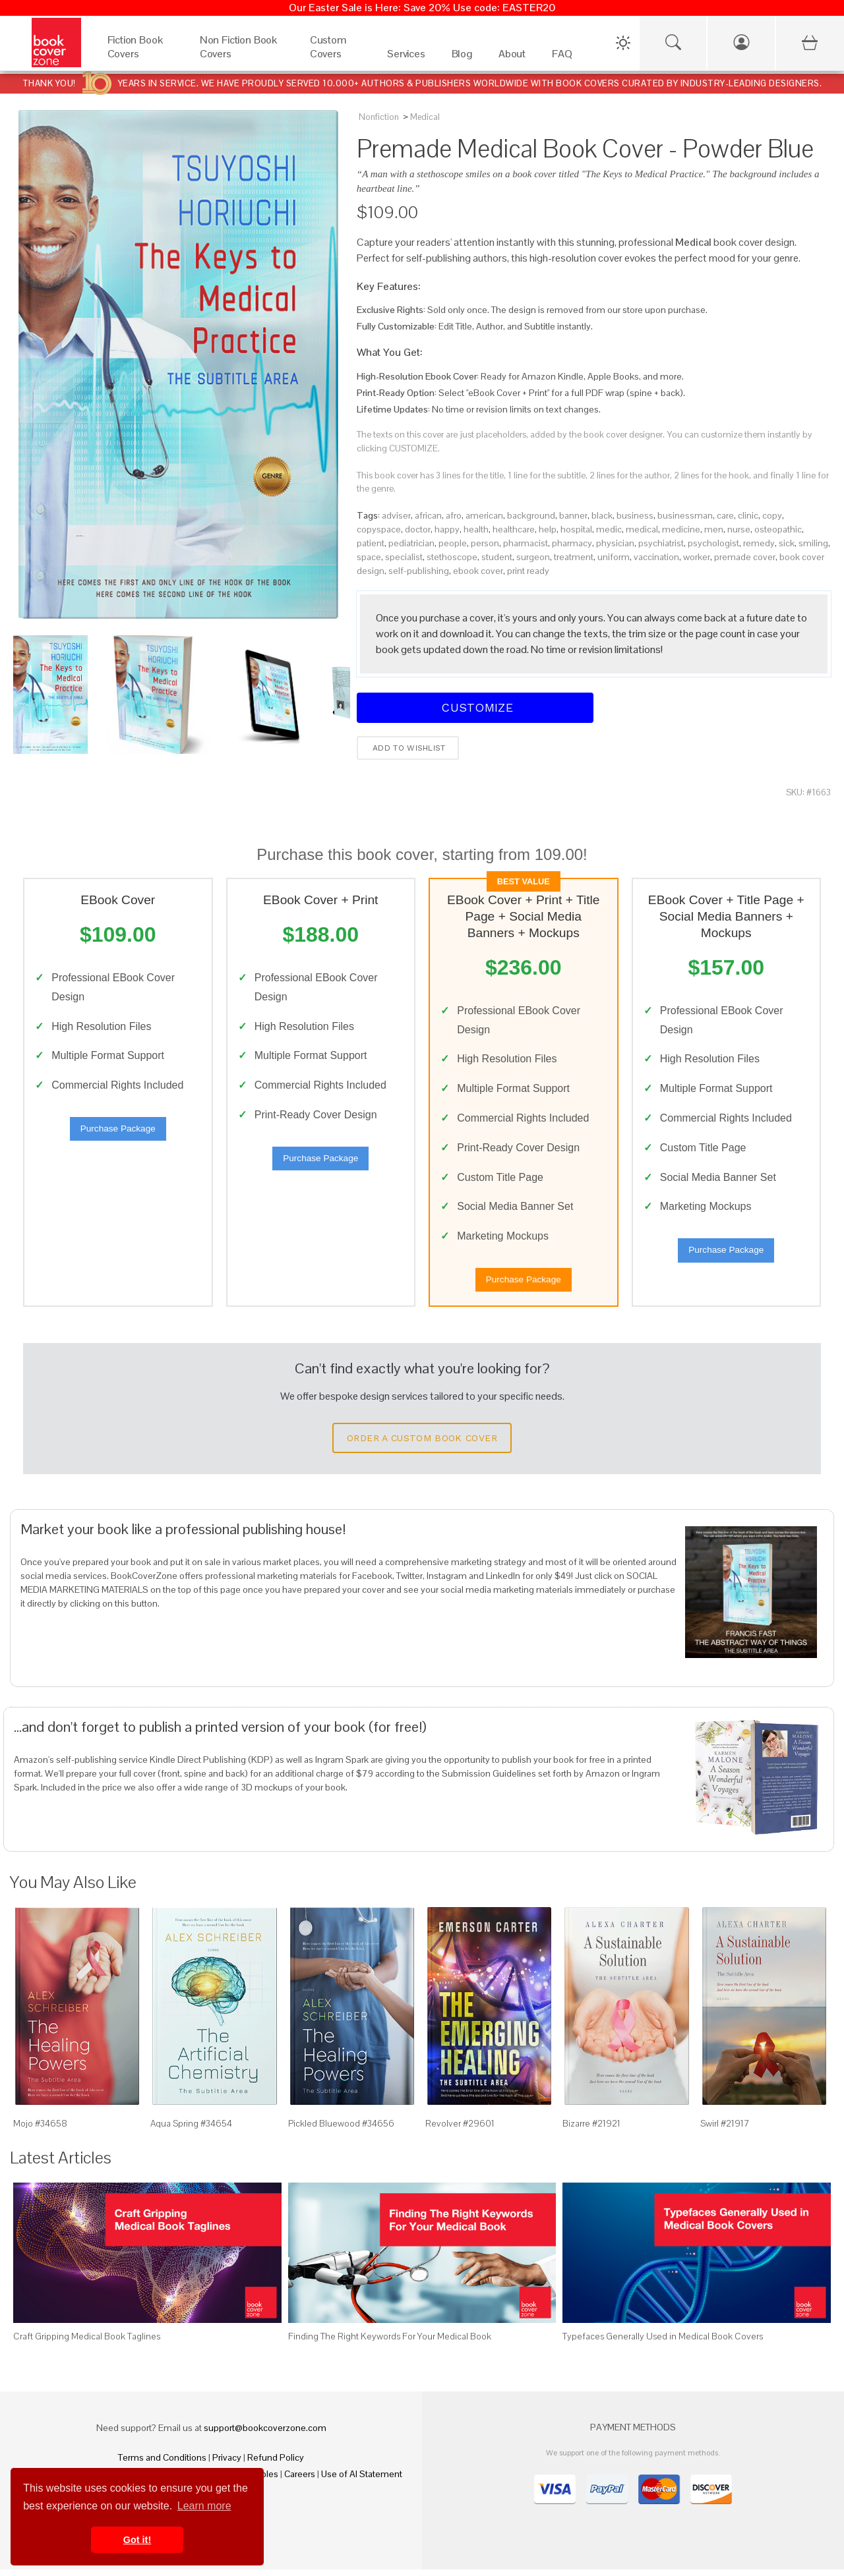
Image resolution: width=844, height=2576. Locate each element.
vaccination (656, 557)
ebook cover (478, 571)
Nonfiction (379, 117)
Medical (425, 117)
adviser (396, 515)
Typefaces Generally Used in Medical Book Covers (662, 2342)
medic (609, 529)
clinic (748, 515)
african (428, 515)
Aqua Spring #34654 (191, 2130)
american (484, 515)
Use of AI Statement (361, 2480)
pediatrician (411, 543)
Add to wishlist (408, 748)
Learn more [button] (204, 2505)
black (602, 515)
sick (787, 543)
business (635, 515)
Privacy (226, 2464)
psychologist (713, 543)
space (369, 557)
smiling (813, 543)
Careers (299, 2480)
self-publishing (418, 571)
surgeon (533, 557)
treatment (573, 557)
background (531, 515)
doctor (418, 529)
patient (370, 543)
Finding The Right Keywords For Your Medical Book (389, 2342)
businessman (685, 515)
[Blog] (461, 57)
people (452, 543)
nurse (738, 529)
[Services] (406, 57)
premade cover (744, 557)
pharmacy (572, 543)
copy (772, 515)
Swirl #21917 (725, 2130)
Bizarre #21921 (591, 2130)
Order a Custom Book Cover (422, 1444)
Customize (475, 707)
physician (615, 543)
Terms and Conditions (162, 2464)
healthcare (514, 529)
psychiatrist (661, 543)
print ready (528, 571)
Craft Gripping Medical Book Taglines (86, 2342)
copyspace (379, 529)
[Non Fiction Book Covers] (242, 57)
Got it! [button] (137, 2539)
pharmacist (525, 543)
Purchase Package (118, 1132)
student (496, 557)
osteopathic (778, 529)
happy (447, 529)
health (476, 529)
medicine (681, 529)
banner (573, 515)
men (713, 529)
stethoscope (452, 557)
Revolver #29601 (460, 2130)
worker (696, 557)
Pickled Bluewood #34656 (341, 2130)
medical (642, 529)
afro (454, 515)
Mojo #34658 (40, 2130)
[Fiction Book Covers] (140, 57)
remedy (759, 543)
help (548, 529)
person (485, 543)
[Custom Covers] (335, 57)
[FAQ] (562, 57)
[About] (512, 57)
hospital (576, 529)
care (725, 515)
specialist (404, 557)
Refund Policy (275, 2464)
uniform (613, 557)
